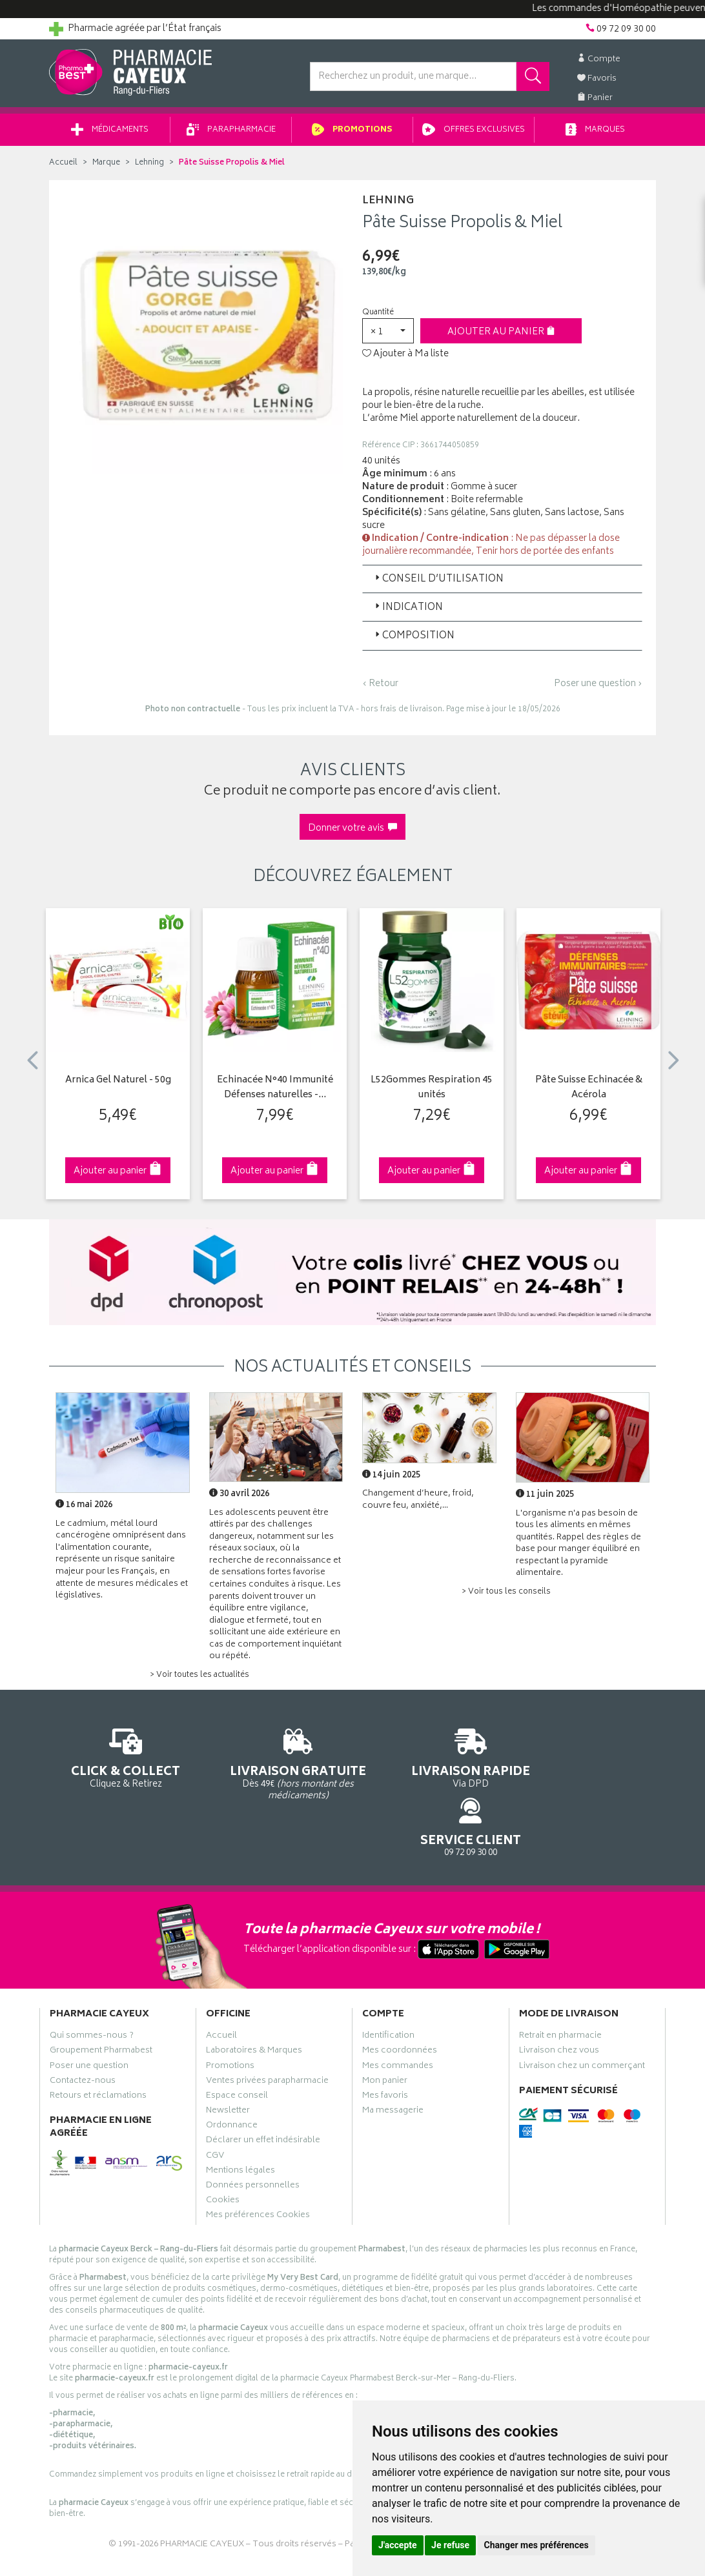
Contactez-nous (83, 2030)
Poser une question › (598, 688)
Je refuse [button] (450, 2545)
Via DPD (431, 1761)
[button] (388, 335)
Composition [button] (414, 640)
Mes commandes (397, 2015)
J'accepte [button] (397, 2545)
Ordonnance (232, 2075)
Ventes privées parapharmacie (267, 2030)
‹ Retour (380, 688)
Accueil (63, 167)
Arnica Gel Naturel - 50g (118, 1085)
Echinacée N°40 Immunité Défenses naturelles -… (275, 1092)
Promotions (352, 134)
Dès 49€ (274, 1767)
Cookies (223, 2150)
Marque (106, 167)
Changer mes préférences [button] (536, 2545)
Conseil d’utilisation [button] (438, 584)
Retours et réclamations (98, 2045)
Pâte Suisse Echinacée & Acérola (588, 1092)
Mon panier (384, 2030)
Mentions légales (240, 2120)
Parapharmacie (231, 134)
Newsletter (228, 2060)
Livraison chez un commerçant (582, 2015)
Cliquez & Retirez (118, 1761)
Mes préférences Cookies (258, 2164)
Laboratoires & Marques (254, 2000)
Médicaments (109, 134)
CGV (215, 2105)
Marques (595, 134)
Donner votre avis (352, 833)
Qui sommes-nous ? (92, 1985)
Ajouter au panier (501, 337)
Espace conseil (237, 2045)
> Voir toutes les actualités (199, 1680)
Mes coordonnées (399, 2000)
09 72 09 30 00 (588, 1761)
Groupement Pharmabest (101, 2000)
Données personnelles (253, 2135)
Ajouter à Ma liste (405, 358)
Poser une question (89, 2015)
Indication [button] (408, 612)
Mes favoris (385, 2045)
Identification (388, 1985)
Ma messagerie (393, 2060)
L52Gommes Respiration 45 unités (432, 1092)
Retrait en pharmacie (560, 1985)
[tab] (502, 583)
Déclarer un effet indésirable (263, 2090)
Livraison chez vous (559, 2000)
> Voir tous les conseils (506, 1596)
